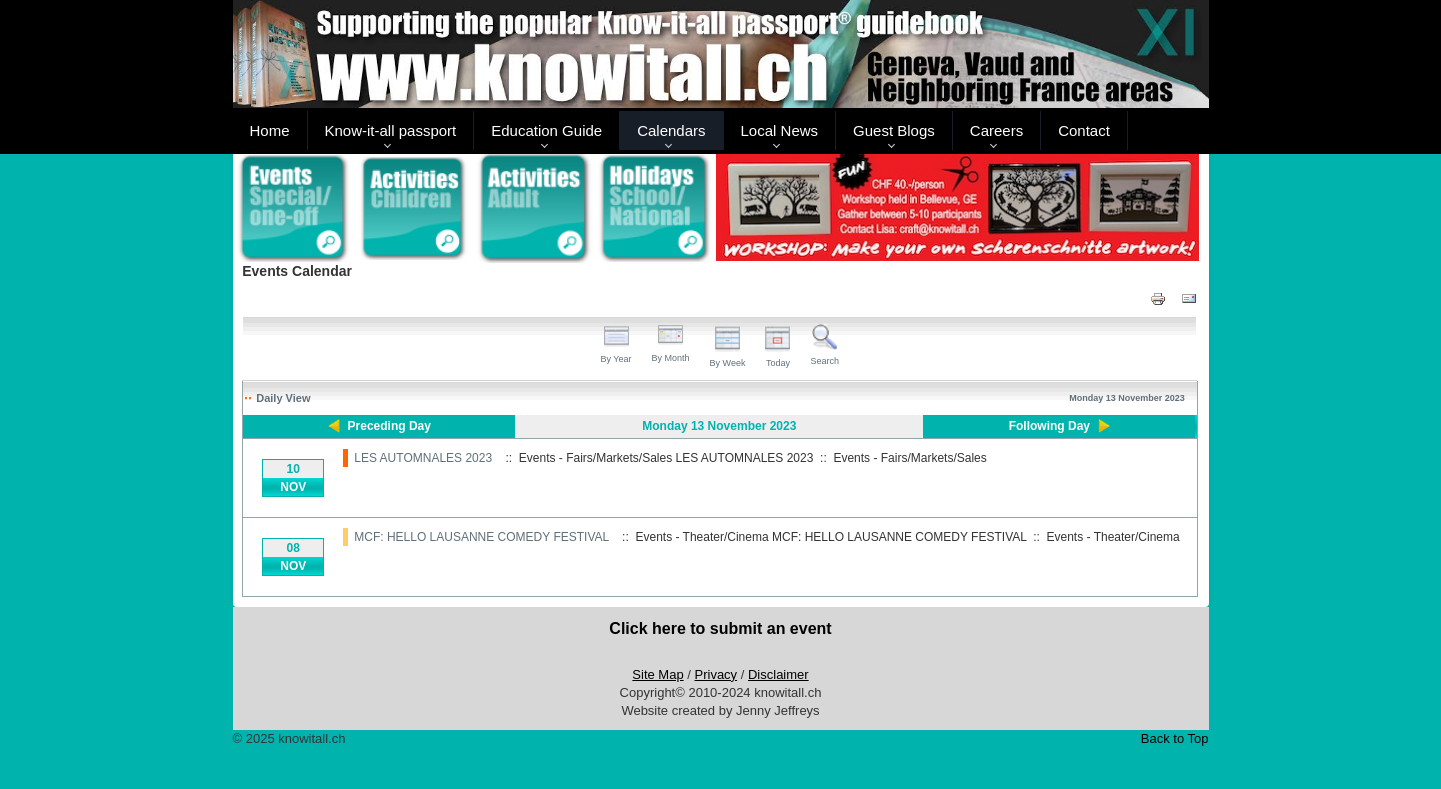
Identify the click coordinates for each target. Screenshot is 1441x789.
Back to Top (1175, 738)
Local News (780, 130)
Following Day (1049, 426)
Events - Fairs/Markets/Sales (909, 458)
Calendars (671, 130)
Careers (996, 130)
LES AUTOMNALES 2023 (423, 458)
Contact (1084, 130)
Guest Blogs (894, 130)
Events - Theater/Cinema (1113, 537)
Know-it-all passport (391, 130)
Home (270, 130)
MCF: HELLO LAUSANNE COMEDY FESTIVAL (481, 537)
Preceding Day (389, 426)
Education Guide (546, 130)
